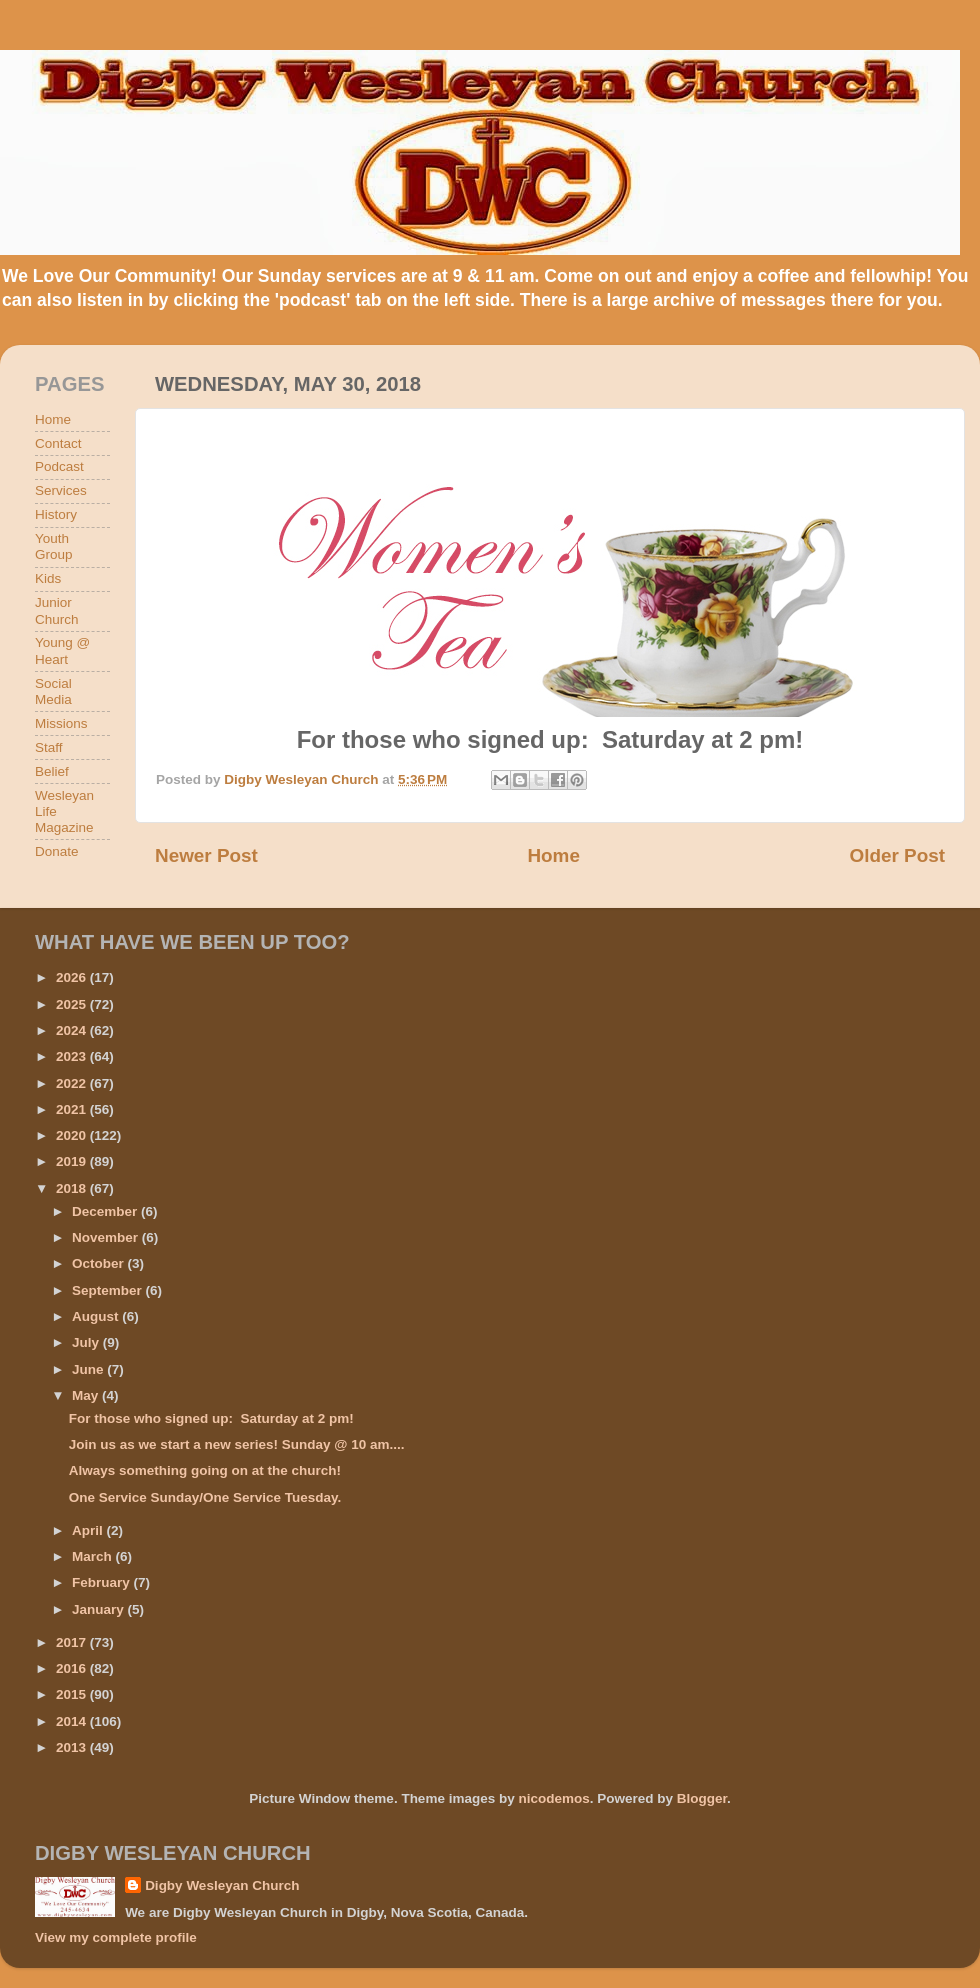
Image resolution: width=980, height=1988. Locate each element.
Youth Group (54, 546)
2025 (73, 1004)
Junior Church (57, 610)
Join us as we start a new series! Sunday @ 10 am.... (237, 1444)
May (87, 1395)
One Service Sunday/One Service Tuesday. (205, 1497)
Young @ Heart (62, 650)
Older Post (897, 855)
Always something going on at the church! (205, 1470)
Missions (61, 723)
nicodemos (553, 1798)
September (109, 1290)
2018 (73, 1188)
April (89, 1530)
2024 (73, 1030)
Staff (49, 747)
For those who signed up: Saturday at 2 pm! (211, 1418)
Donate (57, 851)
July (87, 1342)
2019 (73, 1161)
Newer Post (206, 855)
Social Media (53, 691)
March (94, 1556)
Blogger (702, 1798)
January (100, 1609)
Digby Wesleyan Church (222, 1885)
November (107, 1237)
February (103, 1582)
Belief (52, 771)
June (89, 1369)
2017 (73, 1642)
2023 (73, 1056)
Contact (58, 443)
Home (553, 855)
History (56, 514)
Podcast (59, 466)
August (97, 1316)
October (100, 1263)
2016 (73, 1668)
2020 (73, 1135)
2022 (73, 1083)
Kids (48, 578)
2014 (73, 1721)
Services (61, 490)
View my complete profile (116, 1937)
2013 (73, 1747)
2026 (73, 977)
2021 (73, 1109)
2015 (73, 1694)
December (106, 1211)
